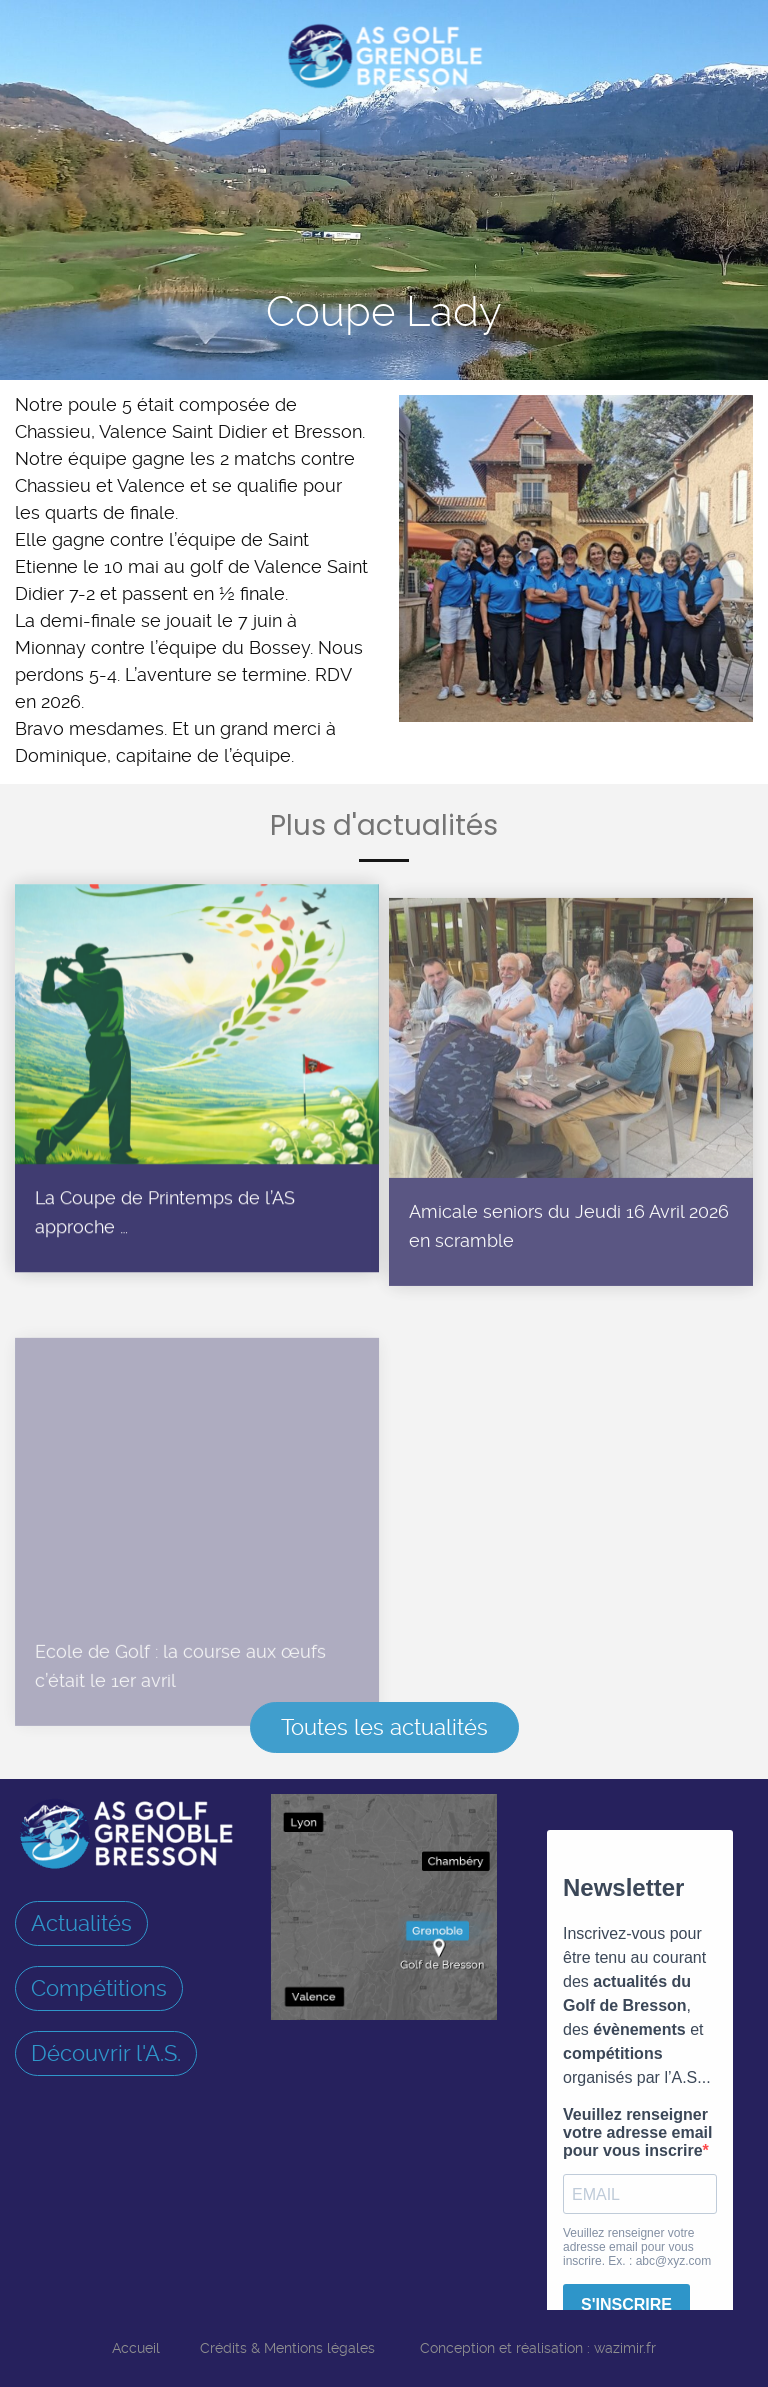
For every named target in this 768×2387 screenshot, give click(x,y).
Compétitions (99, 1988)
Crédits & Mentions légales (287, 2348)
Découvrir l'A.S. (106, 2053)
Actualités (81, 1923)
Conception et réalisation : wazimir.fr (538, 2348)
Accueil (136, 2348)
